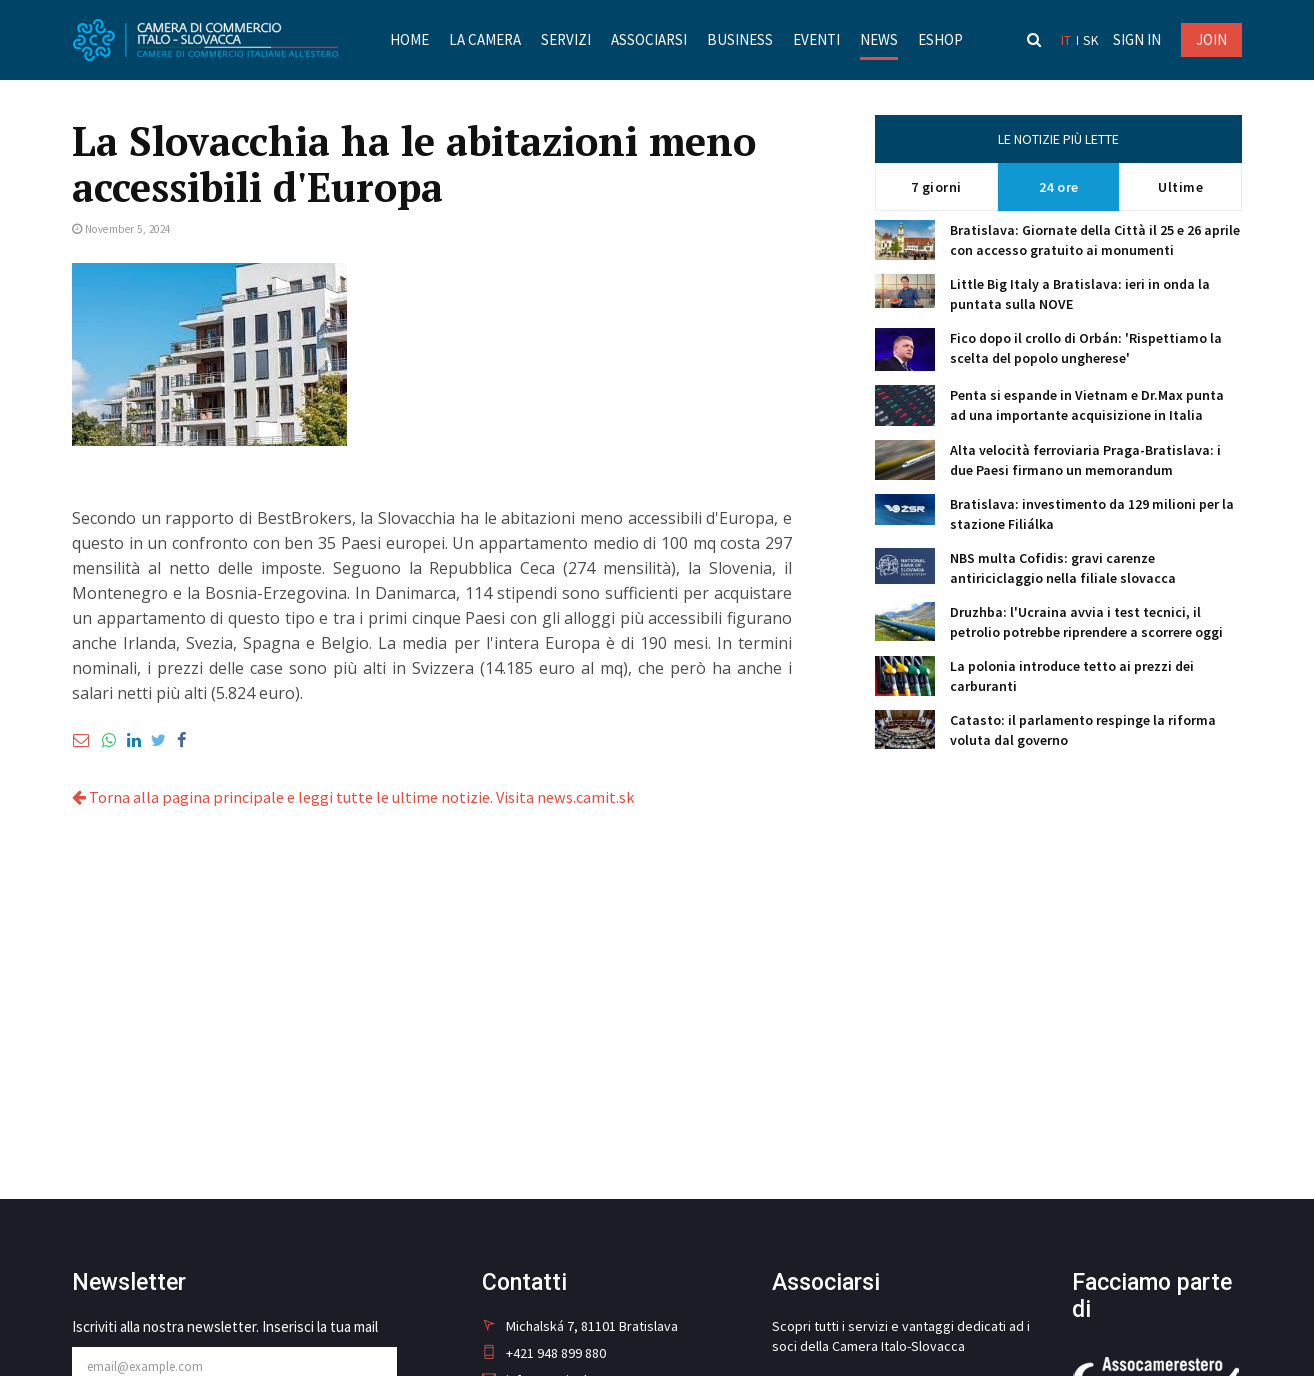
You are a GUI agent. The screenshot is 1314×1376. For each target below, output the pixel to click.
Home (408, 39)
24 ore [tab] (1059, 187)
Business (739, 39)
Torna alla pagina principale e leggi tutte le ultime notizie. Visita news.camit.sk (351, 797)
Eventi (815, 39)
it (1068, 40)
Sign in (1137, 39)
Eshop (939, 39)
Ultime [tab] (1180, 187)
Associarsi (648, 39)
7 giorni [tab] (936, 187)
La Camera (484, 39)
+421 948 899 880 (544, 1353)
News (878, 39)
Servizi (565, 39)
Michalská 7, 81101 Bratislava (580, 1326)
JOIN (1211, 39)
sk (1091, 40)
